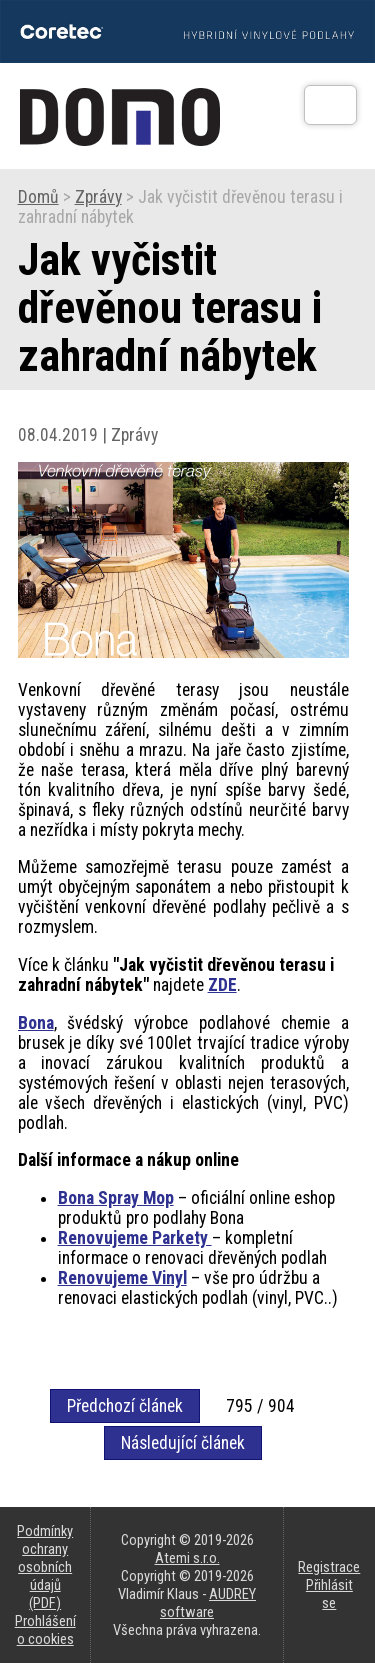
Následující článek (183, 1443)
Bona (36, 1023)
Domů (38, 197)
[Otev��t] (330, 105)
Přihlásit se (329, 1594)
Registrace (329, 1567)
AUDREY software (208, 1603)
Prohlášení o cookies (45, 1630)
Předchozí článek (125, 1406)
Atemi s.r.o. (187, 1558)
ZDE (222, 985)
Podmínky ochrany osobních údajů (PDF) (45, 1567)
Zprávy (98, 197)
